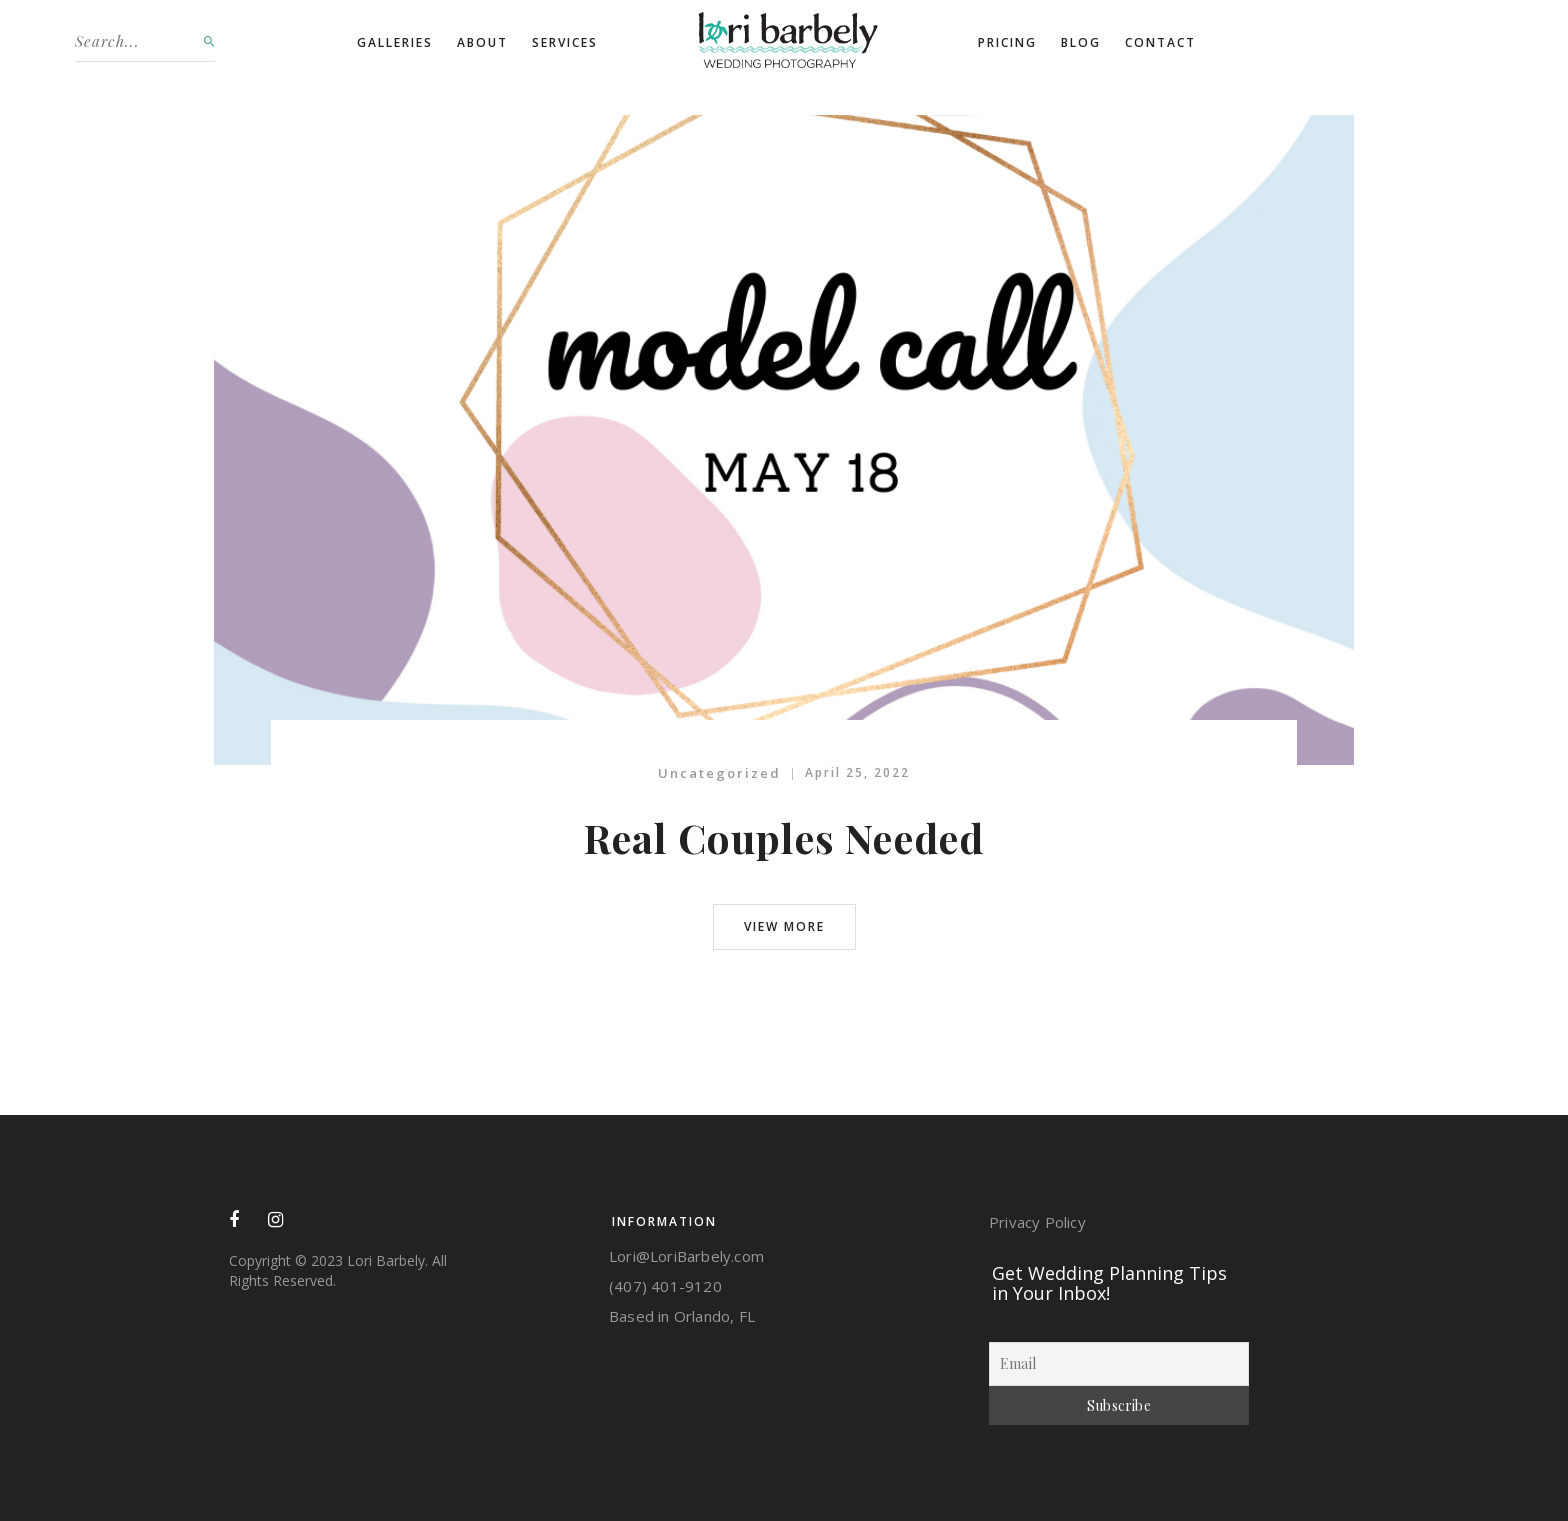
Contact (1160, 42)
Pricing (1007, 42)
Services (565, 42)
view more (784, 926)
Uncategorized (719, 773)
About (482, 42)
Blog (1081, 42)
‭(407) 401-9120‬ (665, 1286)
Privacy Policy (1037, 1222)
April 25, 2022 (857, 772)
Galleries (395, 42)
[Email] (1119, 1364)
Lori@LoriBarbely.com (686, 1256)
